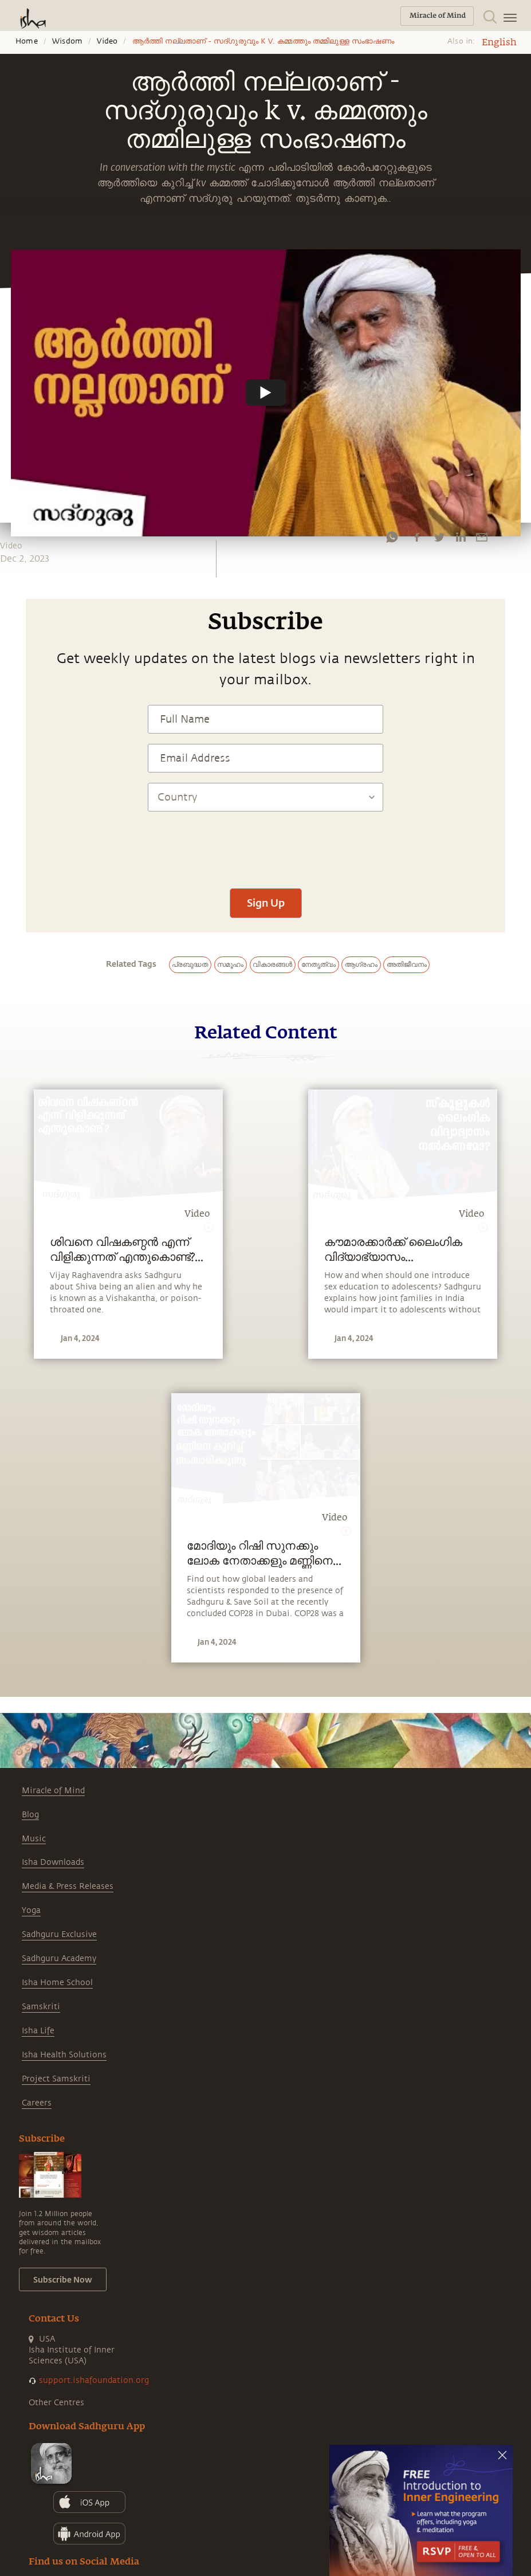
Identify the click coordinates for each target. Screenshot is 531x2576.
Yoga (31, 1910)
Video (107, 41)
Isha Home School (57, 1982)
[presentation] (266, 844)
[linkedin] (461, 537)
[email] (482, 537)
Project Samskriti (56, 2079)
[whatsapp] (391, 537)
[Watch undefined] (266, 392)
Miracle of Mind (53, 1790)
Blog (30, 1814)
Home (26, 41)
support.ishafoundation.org (94, 2380)
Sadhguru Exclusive (59, 1934)
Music (34, 1838)
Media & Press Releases (67, 1886)
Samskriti (41, 2006)
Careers (37, 2103)
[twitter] (439, 537)
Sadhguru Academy (59, 1958)
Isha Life (38, 2030)
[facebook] (417, 537)
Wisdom (67, 41)
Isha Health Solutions (64, 2054)
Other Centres (56, 2402)
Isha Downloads (53, 1862)
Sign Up (266, 902)
